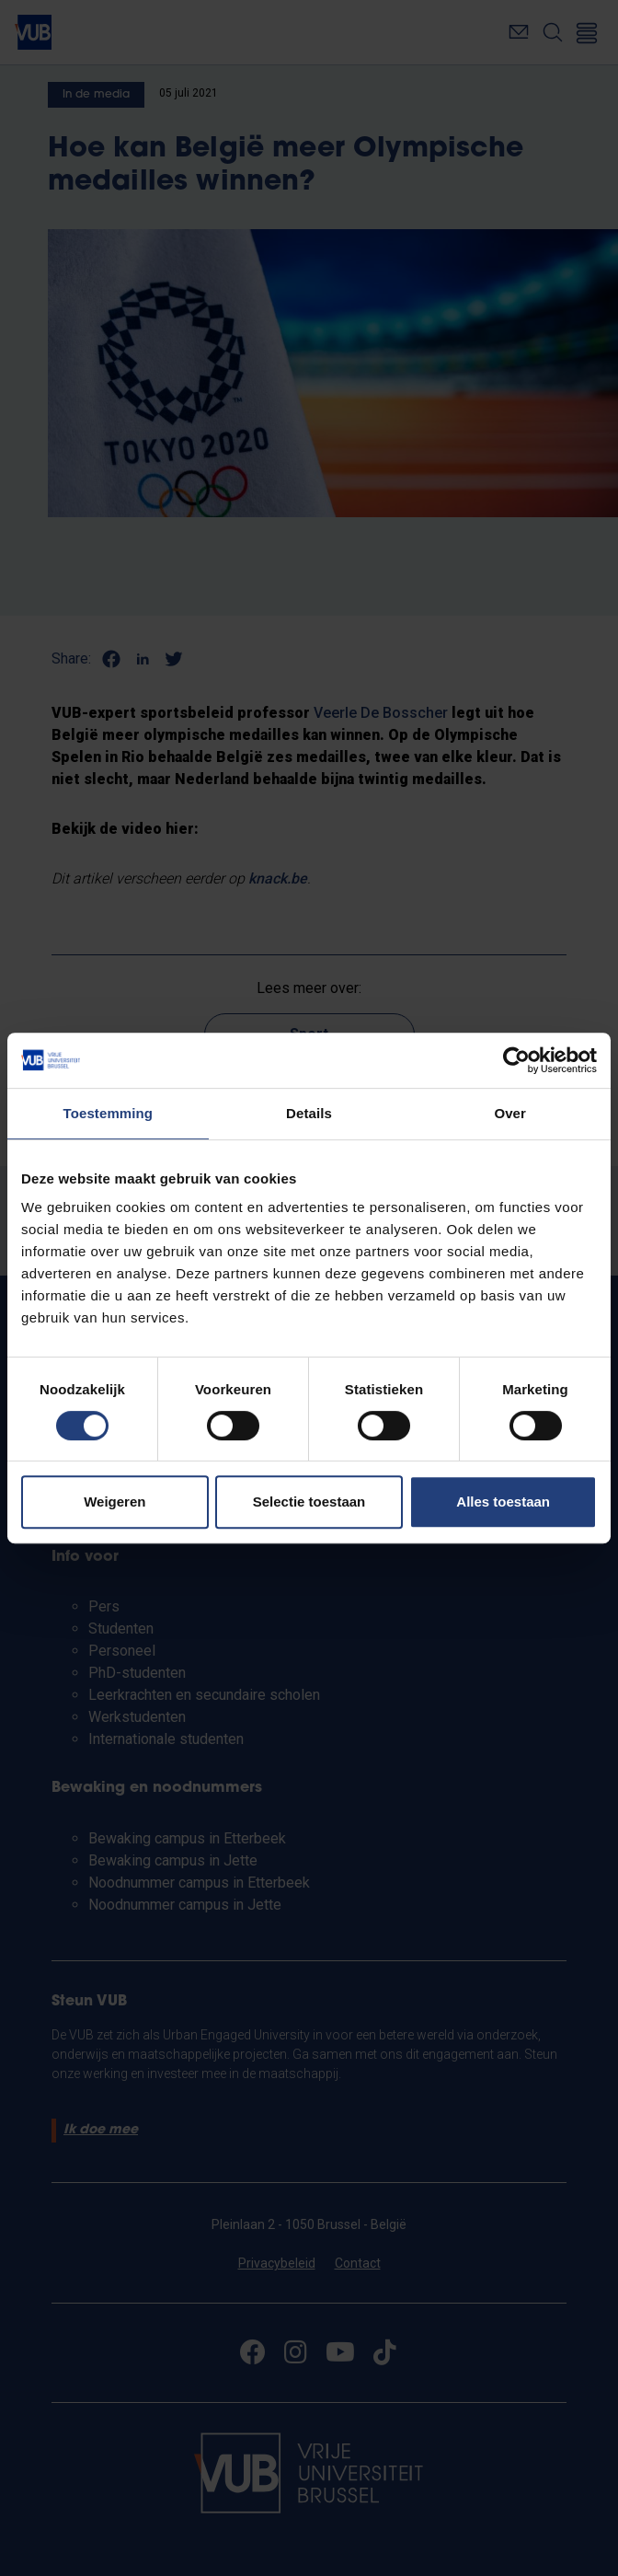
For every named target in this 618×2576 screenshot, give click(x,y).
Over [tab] (510, 1113)
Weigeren (114, 1501)
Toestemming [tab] (108, 1113)
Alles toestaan (503, 1501)
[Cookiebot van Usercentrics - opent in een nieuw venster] (516, 1060)
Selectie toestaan (309, 1501)
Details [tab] (309, 1113)
